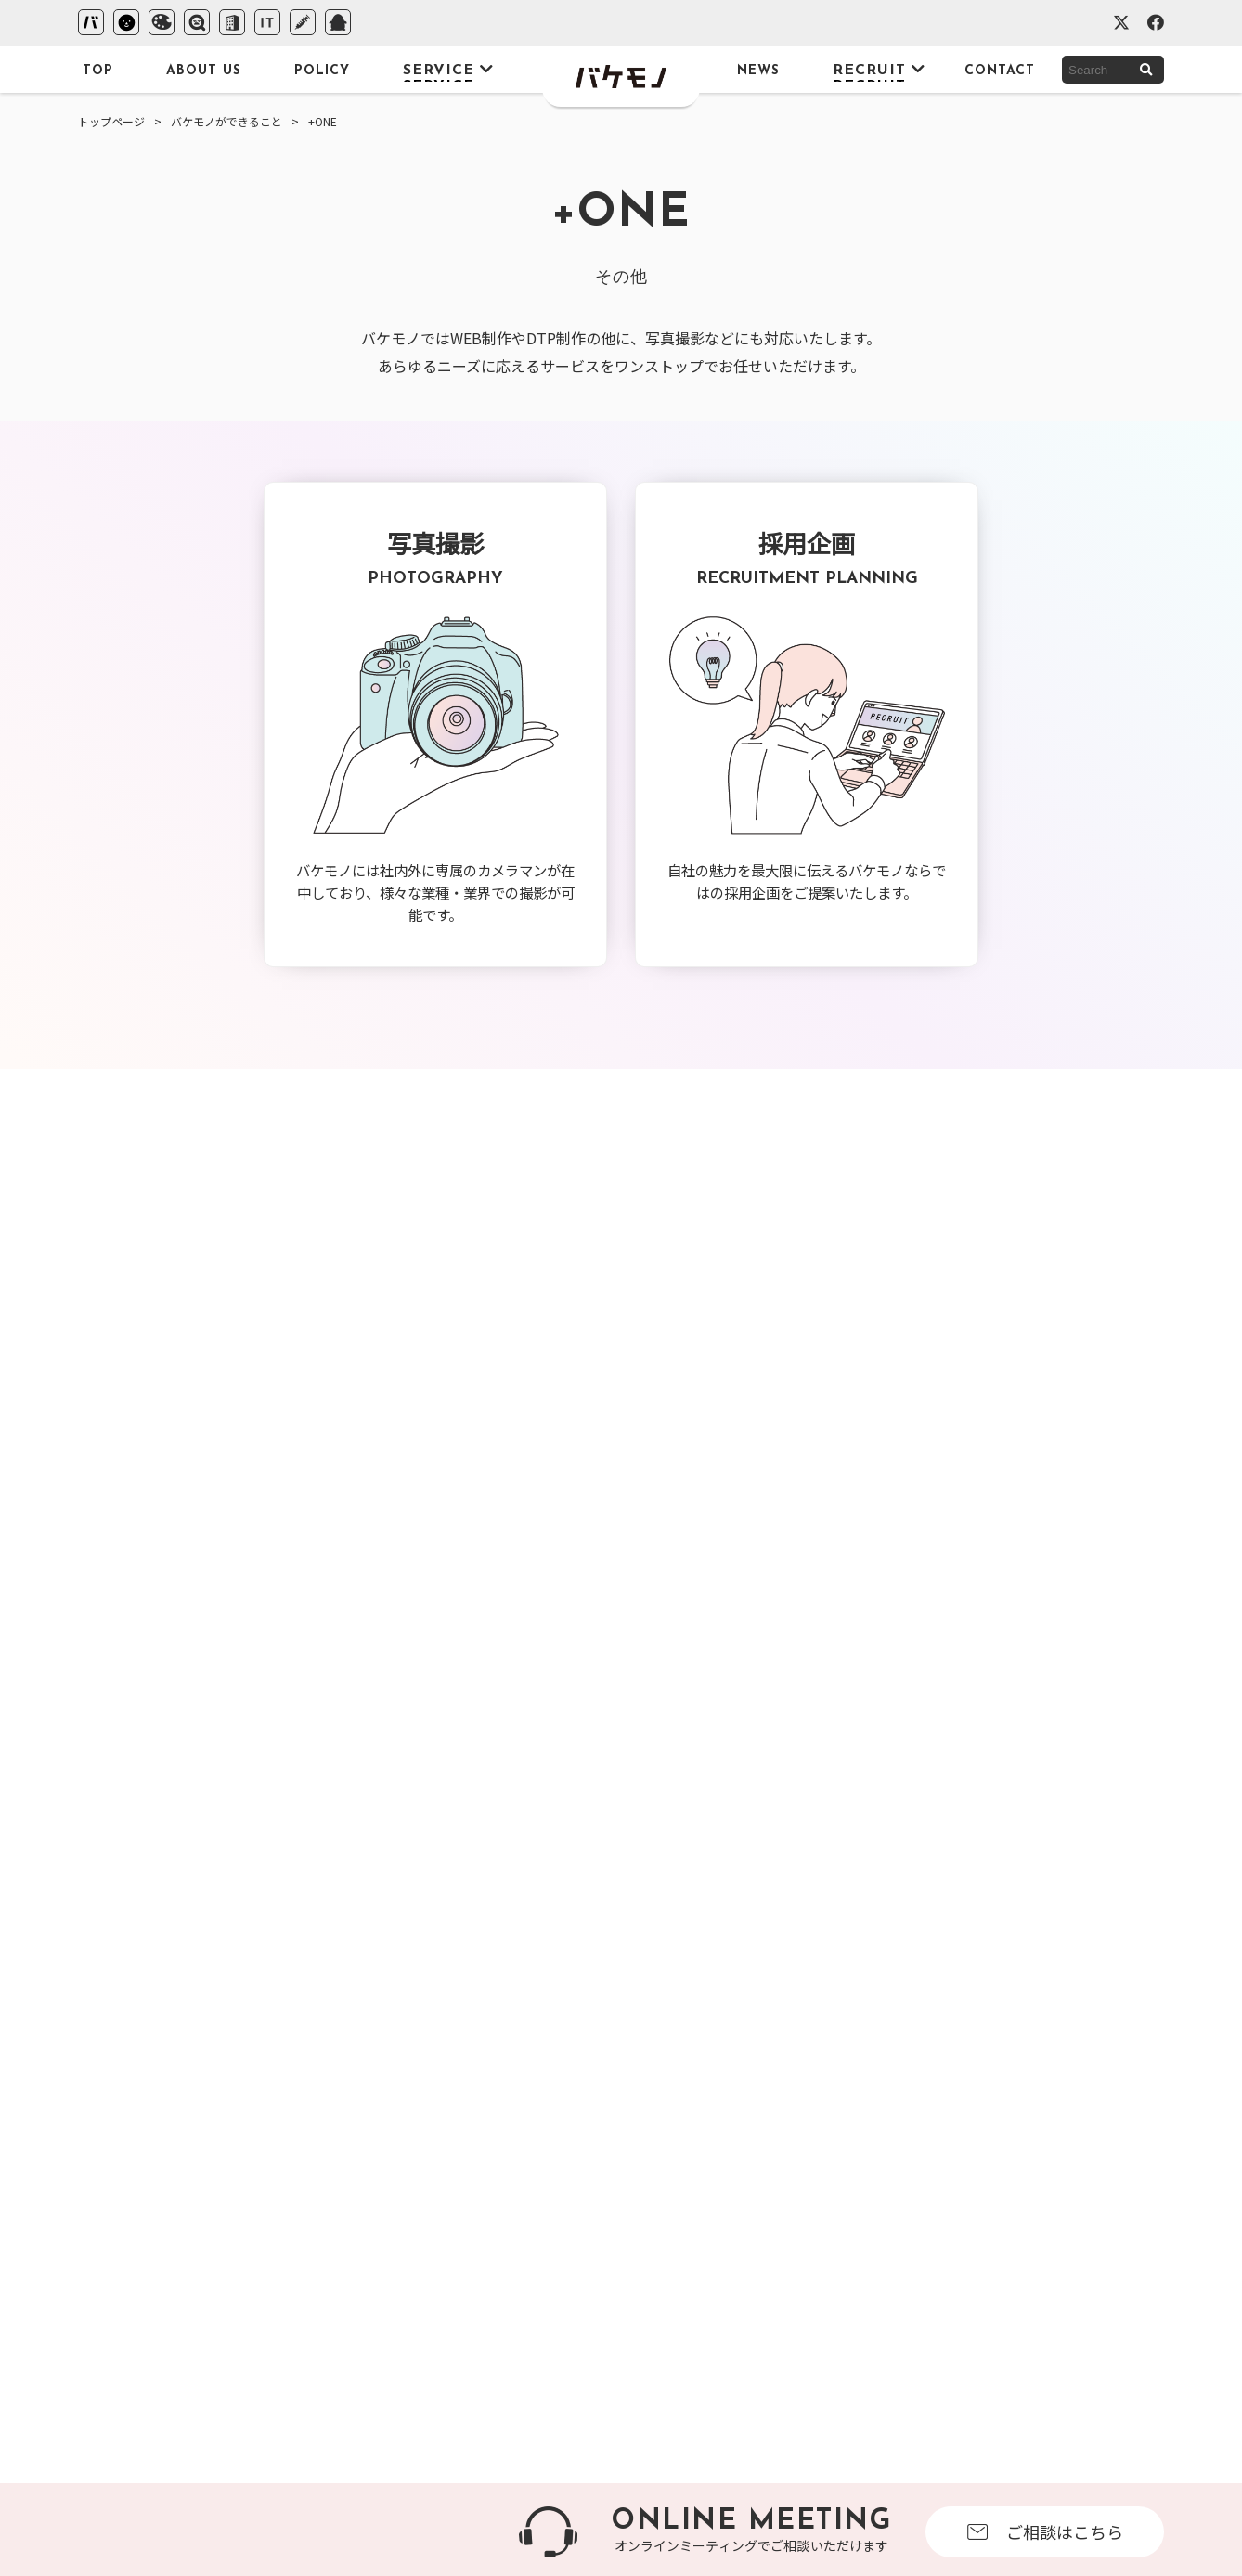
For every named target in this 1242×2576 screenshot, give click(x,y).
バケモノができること (226, 121)
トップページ (111, 121)
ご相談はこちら (1045, 2531)
